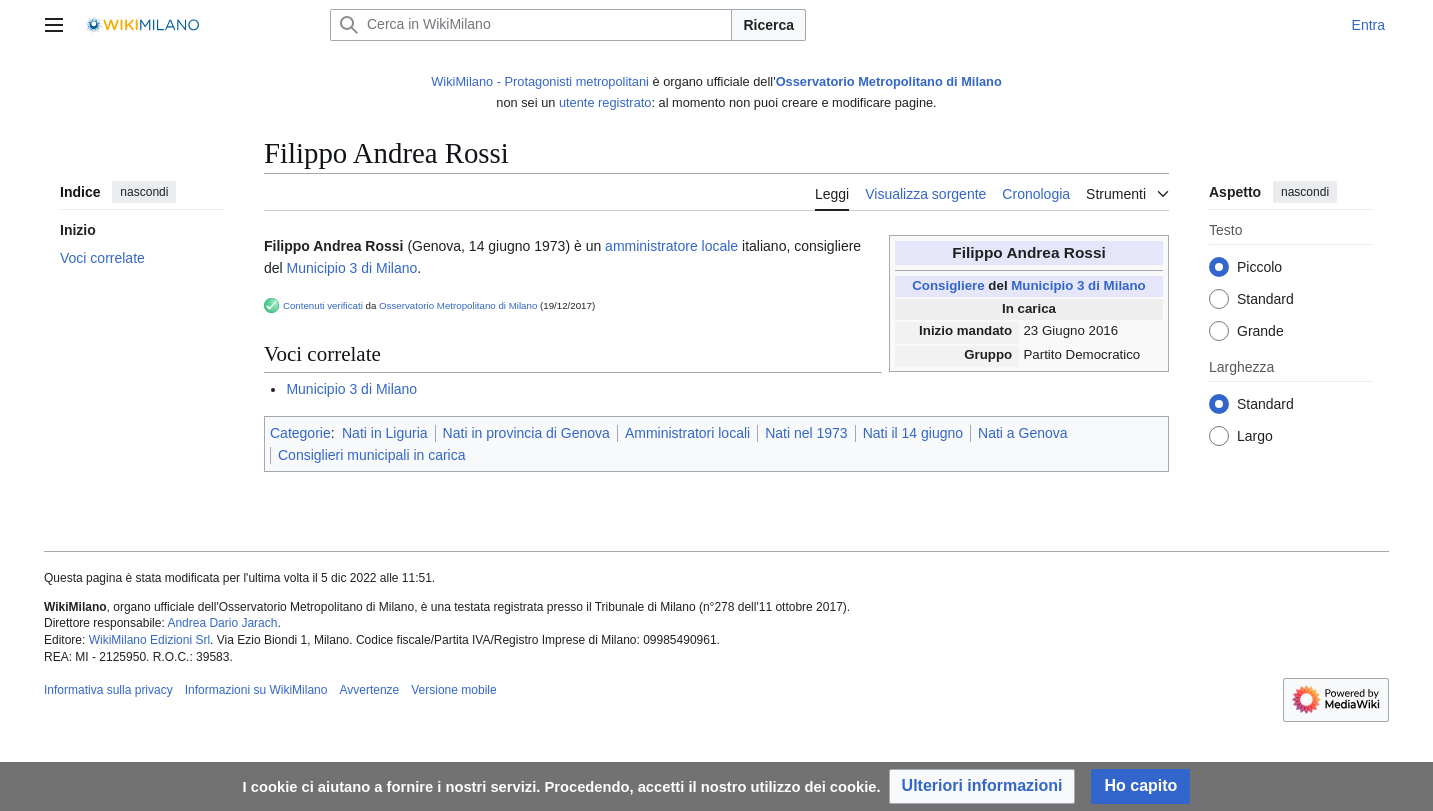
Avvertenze (369, 690)
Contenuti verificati (323, 305)
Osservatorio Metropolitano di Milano (889, 81)
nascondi (144, 192)
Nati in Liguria (385, 433)
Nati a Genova (1023, 433)
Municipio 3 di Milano (1078, 285)
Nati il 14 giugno (913, 433)
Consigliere (948, 285)
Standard (1265, 300)
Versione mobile (453, 690)
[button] (982, 786)
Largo (1255, 437)
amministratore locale (671, 246)
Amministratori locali (687, 433)
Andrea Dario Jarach (222, 623)
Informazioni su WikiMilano (256, 690)
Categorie (300, 433)
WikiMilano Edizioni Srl (149, 640)
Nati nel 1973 (806, 433)
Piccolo (1259, 268)
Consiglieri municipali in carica (372, 455)
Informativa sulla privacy (108, 690)
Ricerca (768, 25)
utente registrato (605, 102)
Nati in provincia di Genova (526, 433)
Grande (1260, 332)
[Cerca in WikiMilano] (531, 25)
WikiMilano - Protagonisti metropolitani (540, 81)
